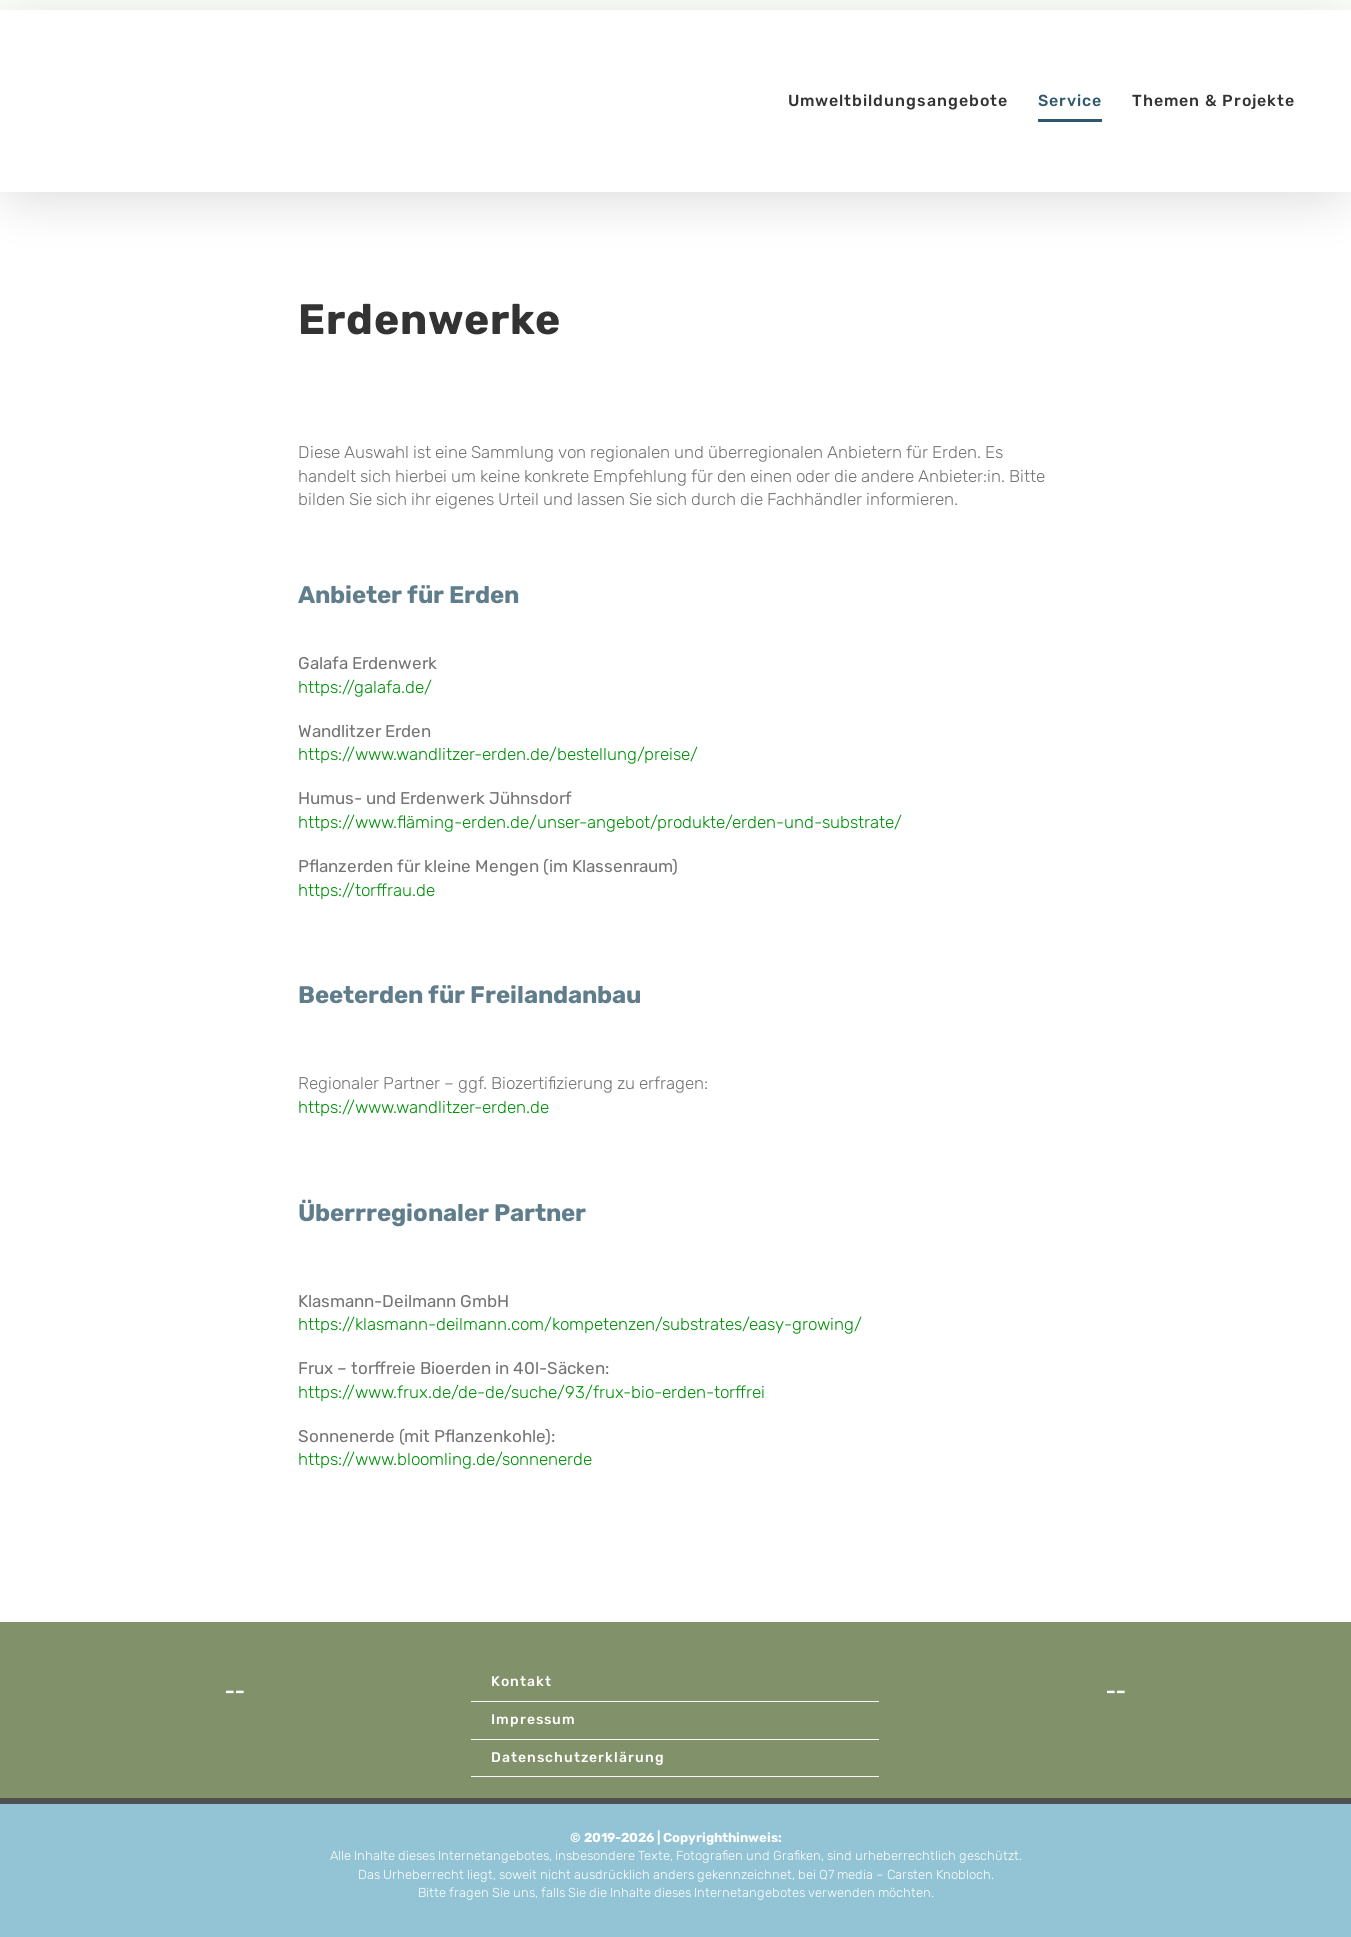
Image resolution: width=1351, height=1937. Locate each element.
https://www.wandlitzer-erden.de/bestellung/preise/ (498, 754)
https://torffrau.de (366, 890)
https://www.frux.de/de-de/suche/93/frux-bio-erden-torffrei (531, 1392)
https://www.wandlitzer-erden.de (423, 1107)
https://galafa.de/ (365, 687)
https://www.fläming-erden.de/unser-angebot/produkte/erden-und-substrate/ (600, 822)
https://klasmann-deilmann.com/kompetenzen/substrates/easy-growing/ (580, 1324)
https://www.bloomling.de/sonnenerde (445, 1459)
